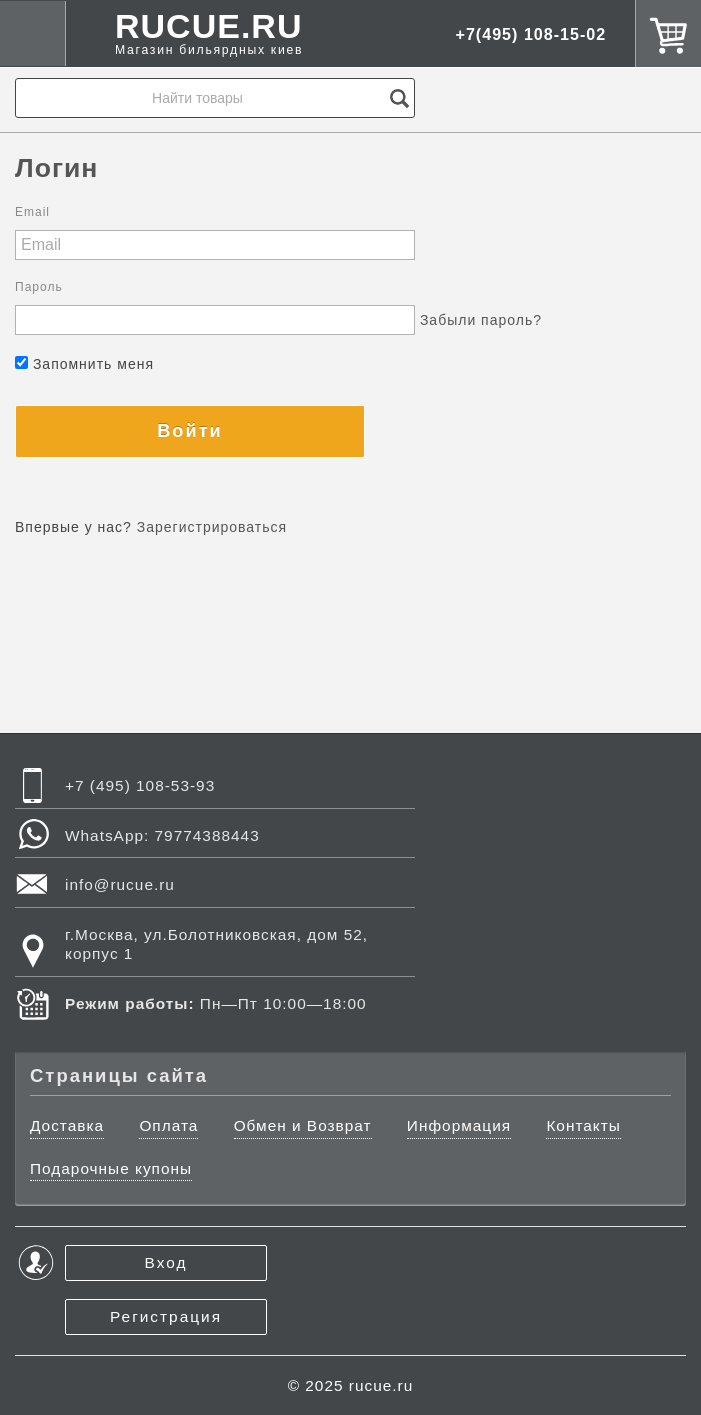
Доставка (67, 1125)
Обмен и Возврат (303, 1125)
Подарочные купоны (111, 1168)
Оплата (168, 1125)
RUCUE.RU (209, 34)
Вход (166, 1262)
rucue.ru (381, 1385)
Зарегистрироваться (212, 527)
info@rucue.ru (120, 884)
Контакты (583, 1125)
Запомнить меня (84, 364)
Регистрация (166, 1316)
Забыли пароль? (481, 320)
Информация (459, 1125)
